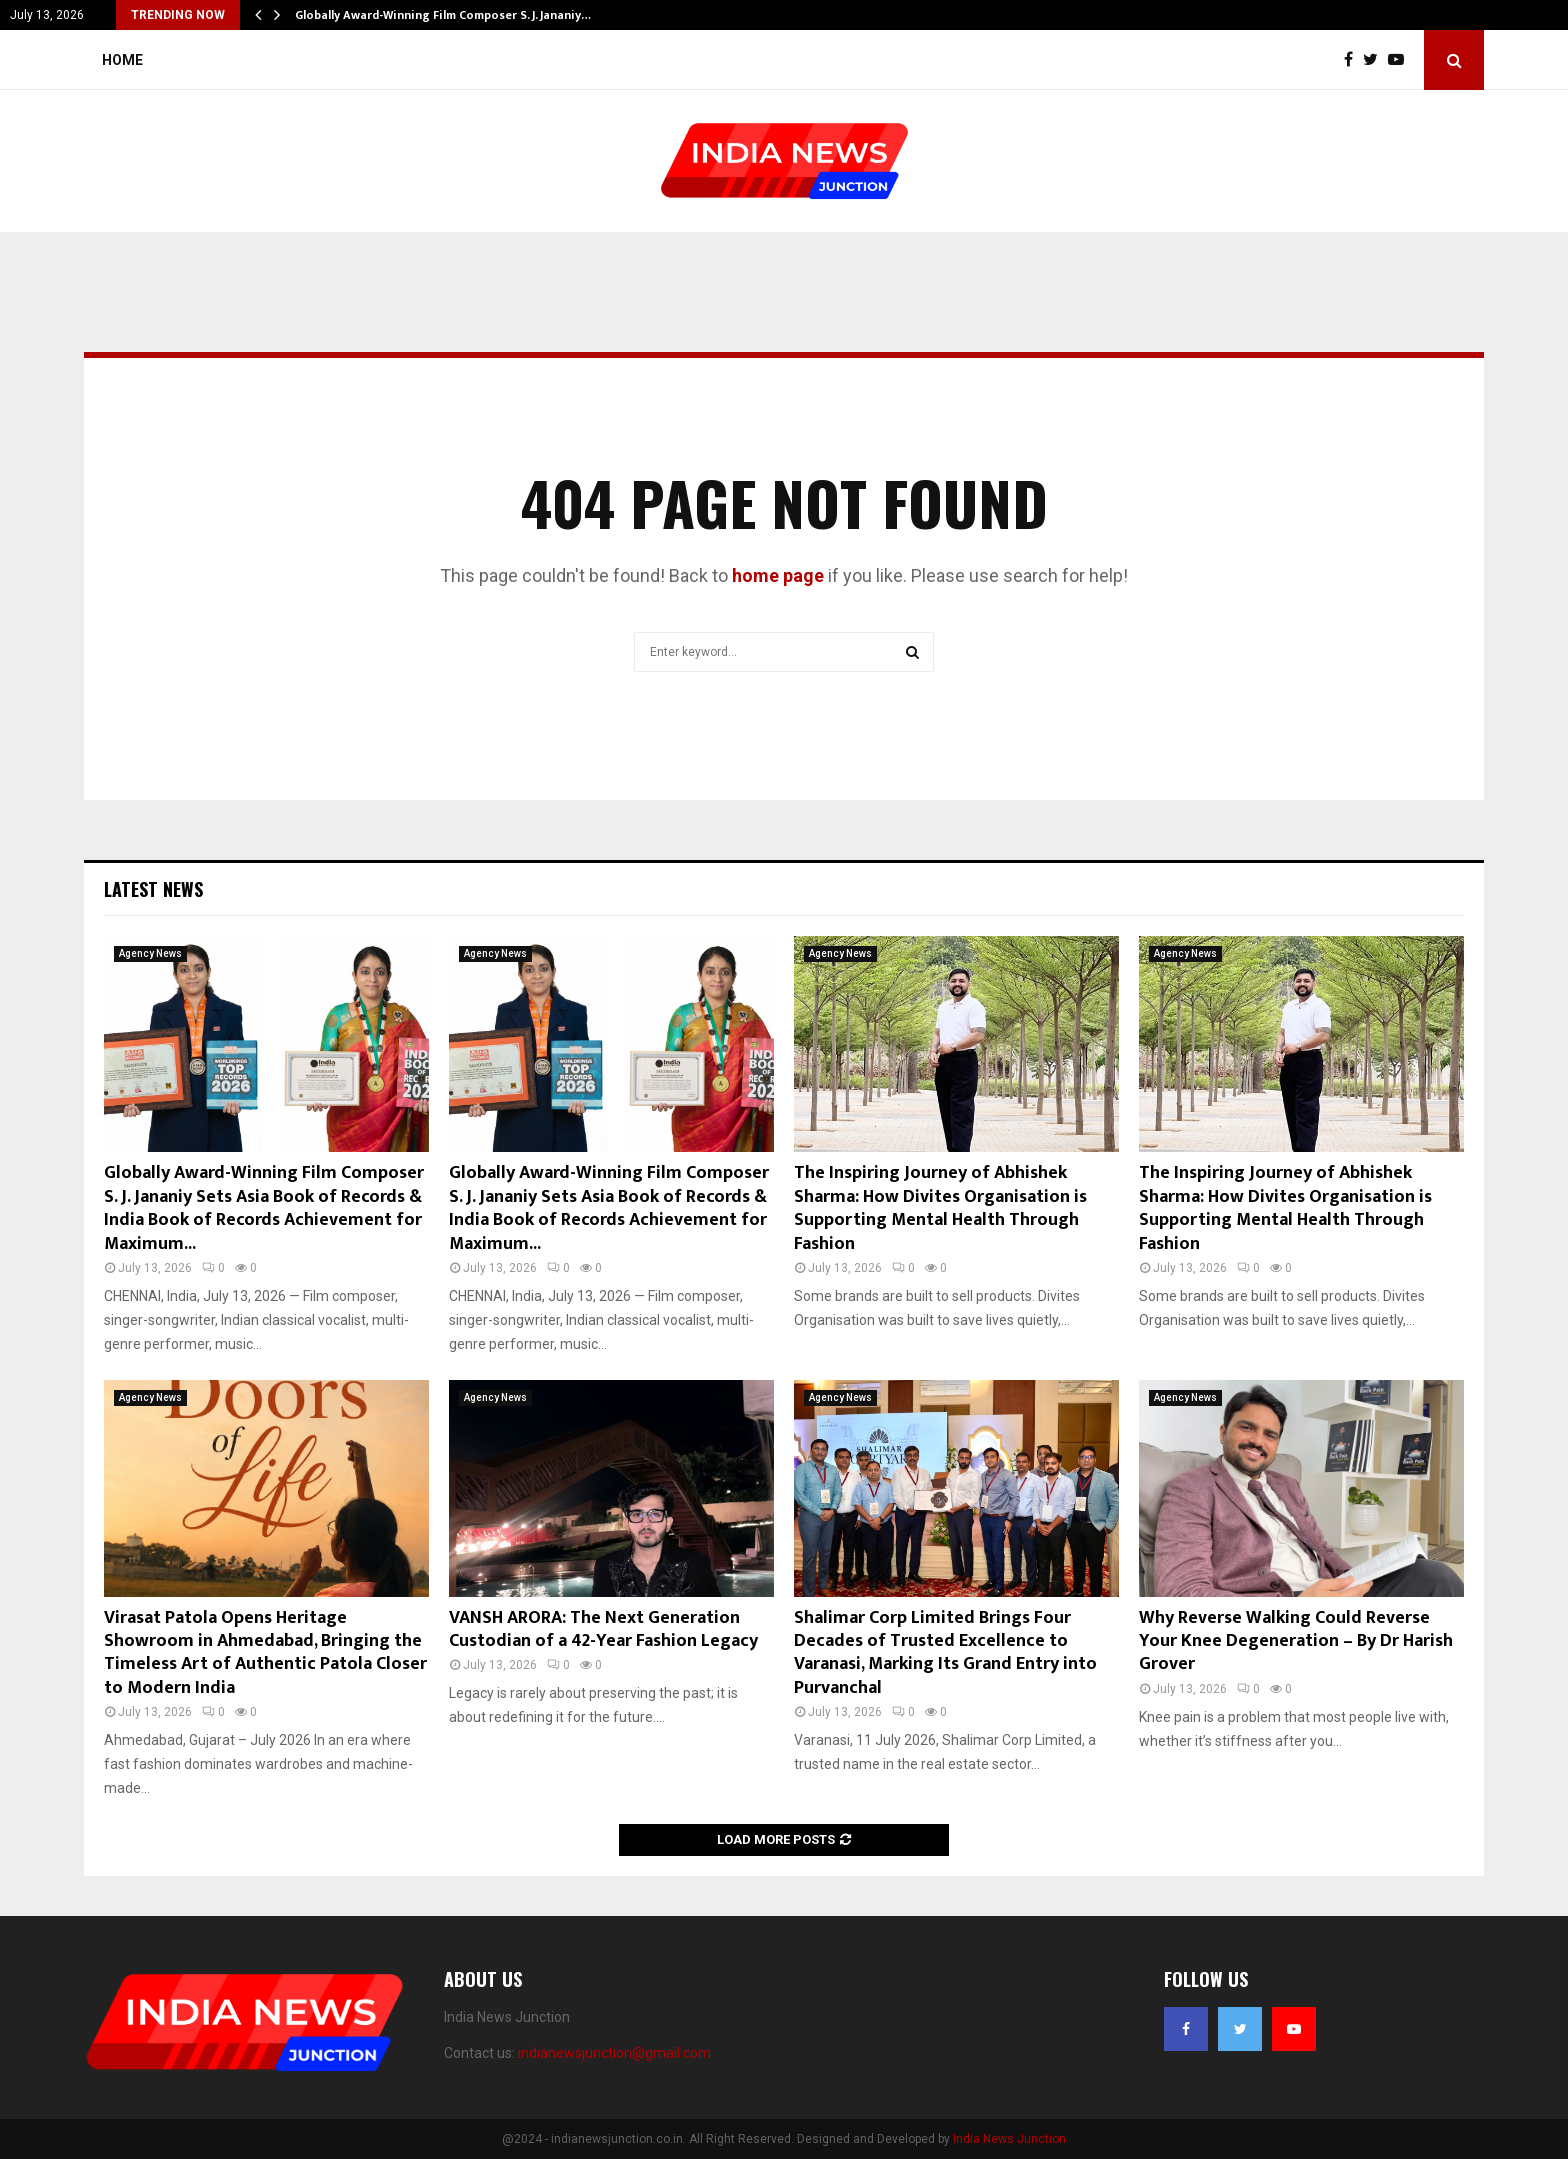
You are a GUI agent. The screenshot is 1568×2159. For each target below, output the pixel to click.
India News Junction (1009, 2139)
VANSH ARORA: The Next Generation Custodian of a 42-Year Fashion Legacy (603, 1629)
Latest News (153, 889)
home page (778, 575)
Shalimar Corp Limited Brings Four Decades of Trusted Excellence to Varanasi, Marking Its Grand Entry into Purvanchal (945, 1653)
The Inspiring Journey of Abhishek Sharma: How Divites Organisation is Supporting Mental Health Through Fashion (940, 1208)
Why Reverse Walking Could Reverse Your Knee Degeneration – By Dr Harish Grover (1296, 1641)
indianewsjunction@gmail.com (614, 2053)
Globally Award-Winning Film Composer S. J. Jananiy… (443, 15)
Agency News (150, 953)
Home (122, 60)
